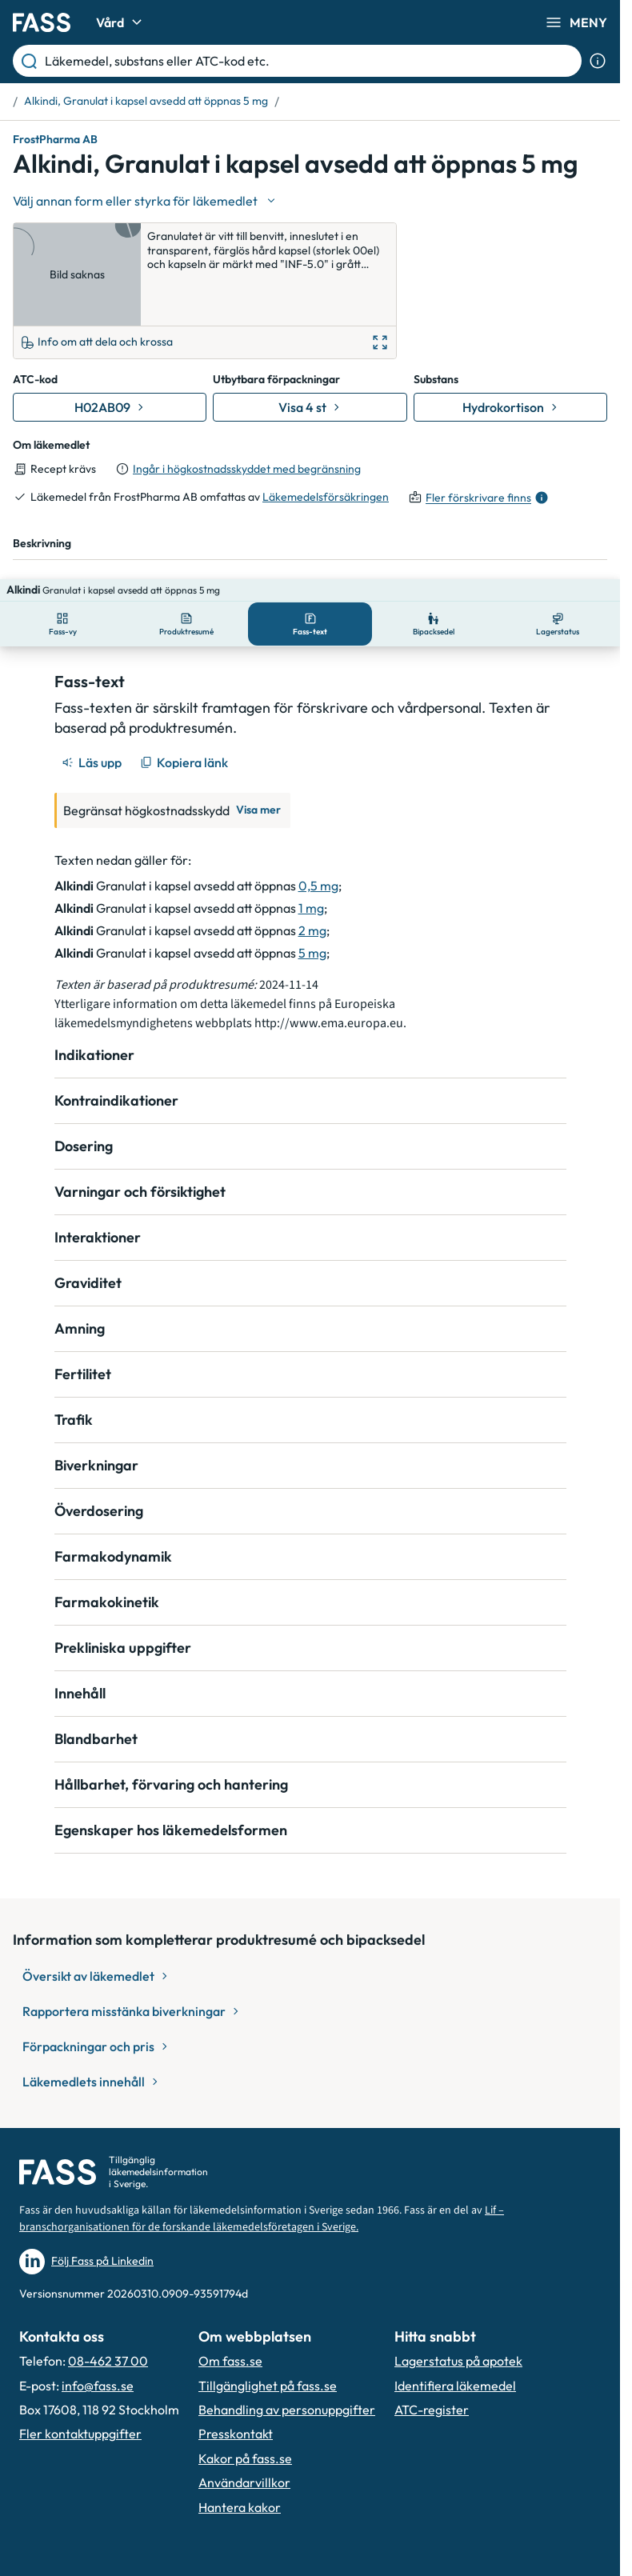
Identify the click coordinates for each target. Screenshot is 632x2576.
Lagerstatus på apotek (458, 2291)
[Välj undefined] (145, 200)
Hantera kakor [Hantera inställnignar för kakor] (239, 2438)
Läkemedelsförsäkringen (325, 449)
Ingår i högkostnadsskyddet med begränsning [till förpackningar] (247, 421)
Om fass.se (230, 2291)
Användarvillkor (244, 2413)
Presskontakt (235, 2364)
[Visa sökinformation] (597, 61)
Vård (121, 22)
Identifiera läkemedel (455, 2316)
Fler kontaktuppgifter (80, 2364)
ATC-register (431, 2340)
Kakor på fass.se (245, 2389)
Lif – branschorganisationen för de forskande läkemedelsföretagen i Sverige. (261, 2149)
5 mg (312, 882)
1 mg (311, 838)
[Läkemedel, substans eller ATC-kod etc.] (310, 60)
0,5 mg (318, 815)
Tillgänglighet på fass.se (267, 2316)
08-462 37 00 (108, 2291)
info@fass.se (98, 2316)
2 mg (312, 860)
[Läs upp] (92, 692)
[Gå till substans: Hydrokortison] (510, 360)
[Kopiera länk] (185, 692)
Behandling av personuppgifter (286, 2340)
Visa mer (258, 740)
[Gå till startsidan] (41, 22)
